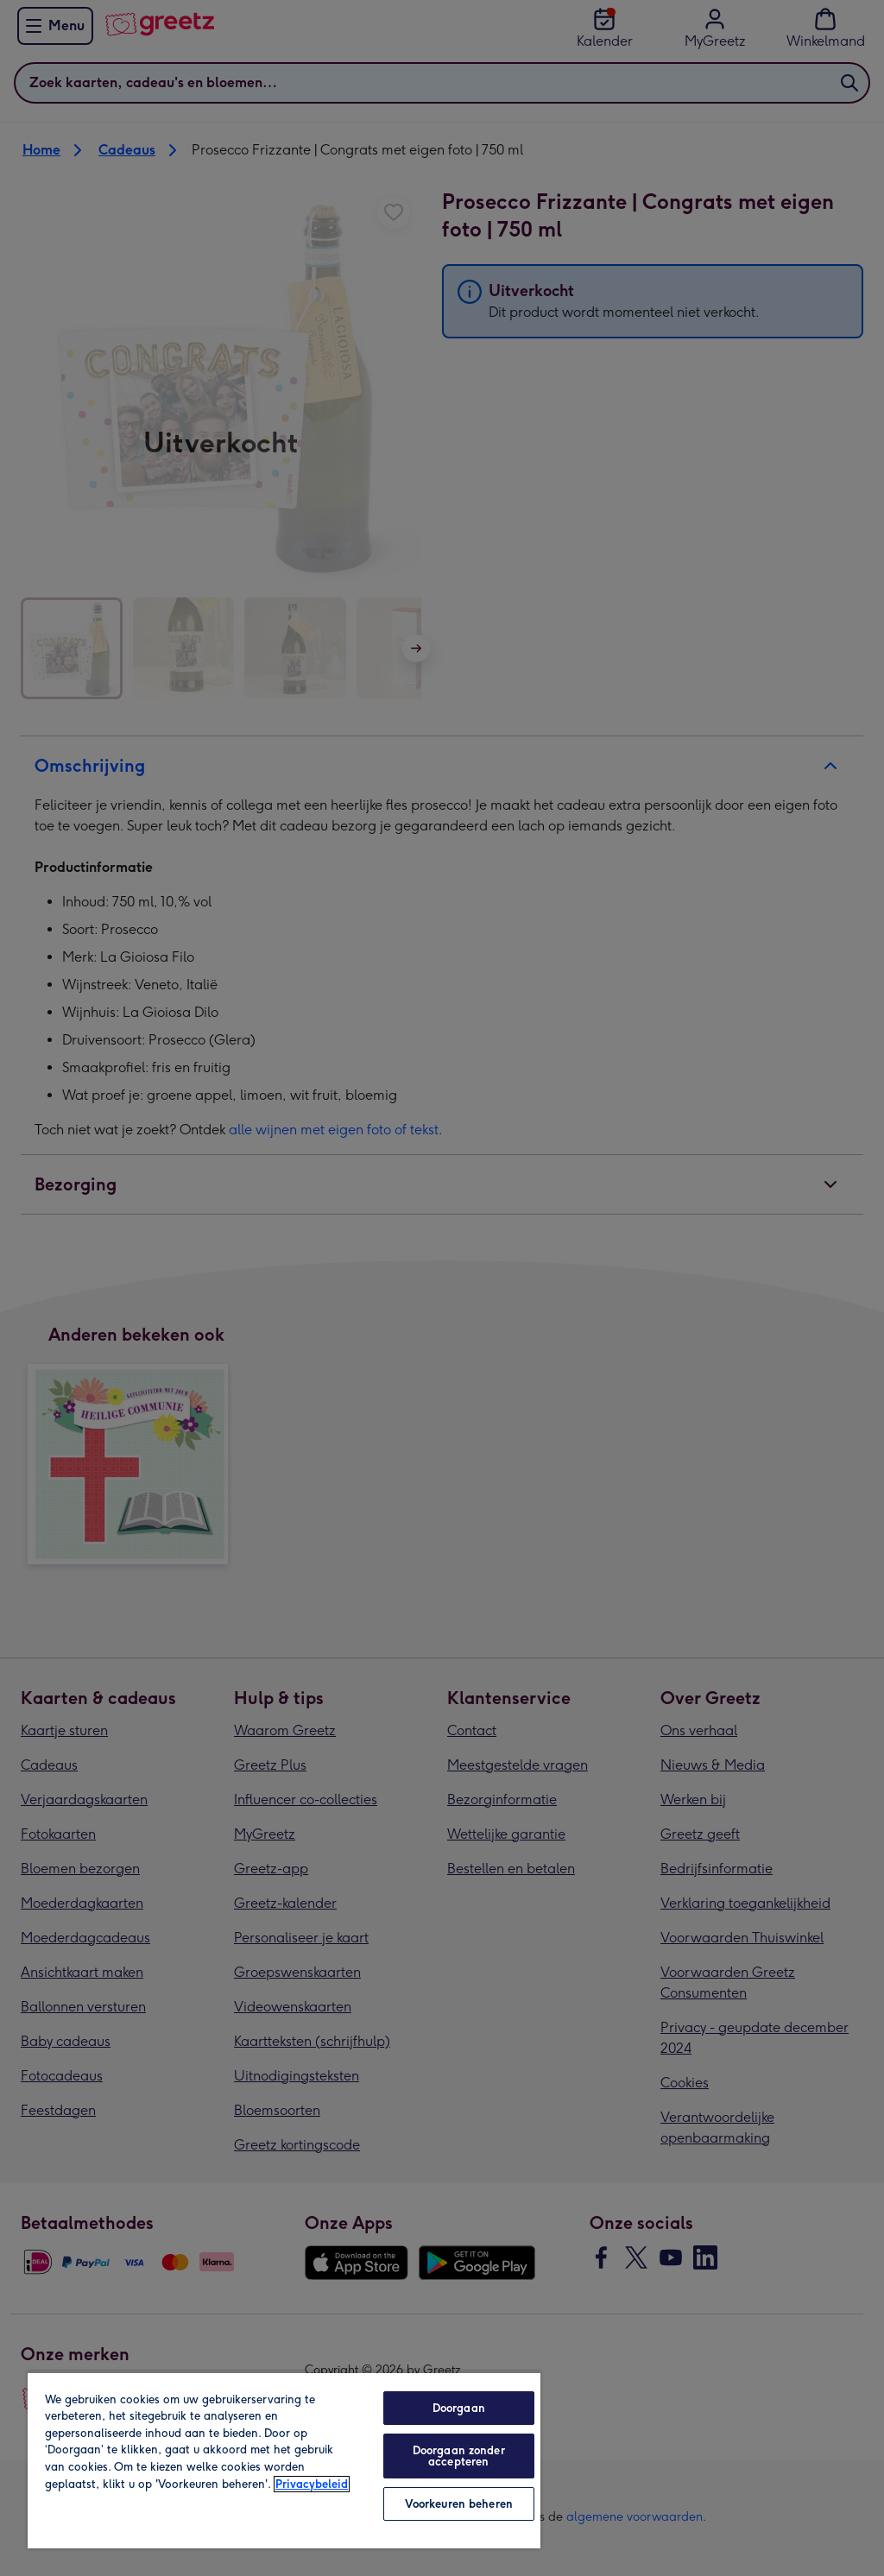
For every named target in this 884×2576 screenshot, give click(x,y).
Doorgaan (459, 2408)
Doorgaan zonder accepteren (459, 2456)
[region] (284, 2459)
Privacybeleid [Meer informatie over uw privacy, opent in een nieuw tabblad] (311, 2484)
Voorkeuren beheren (459, 2503)
